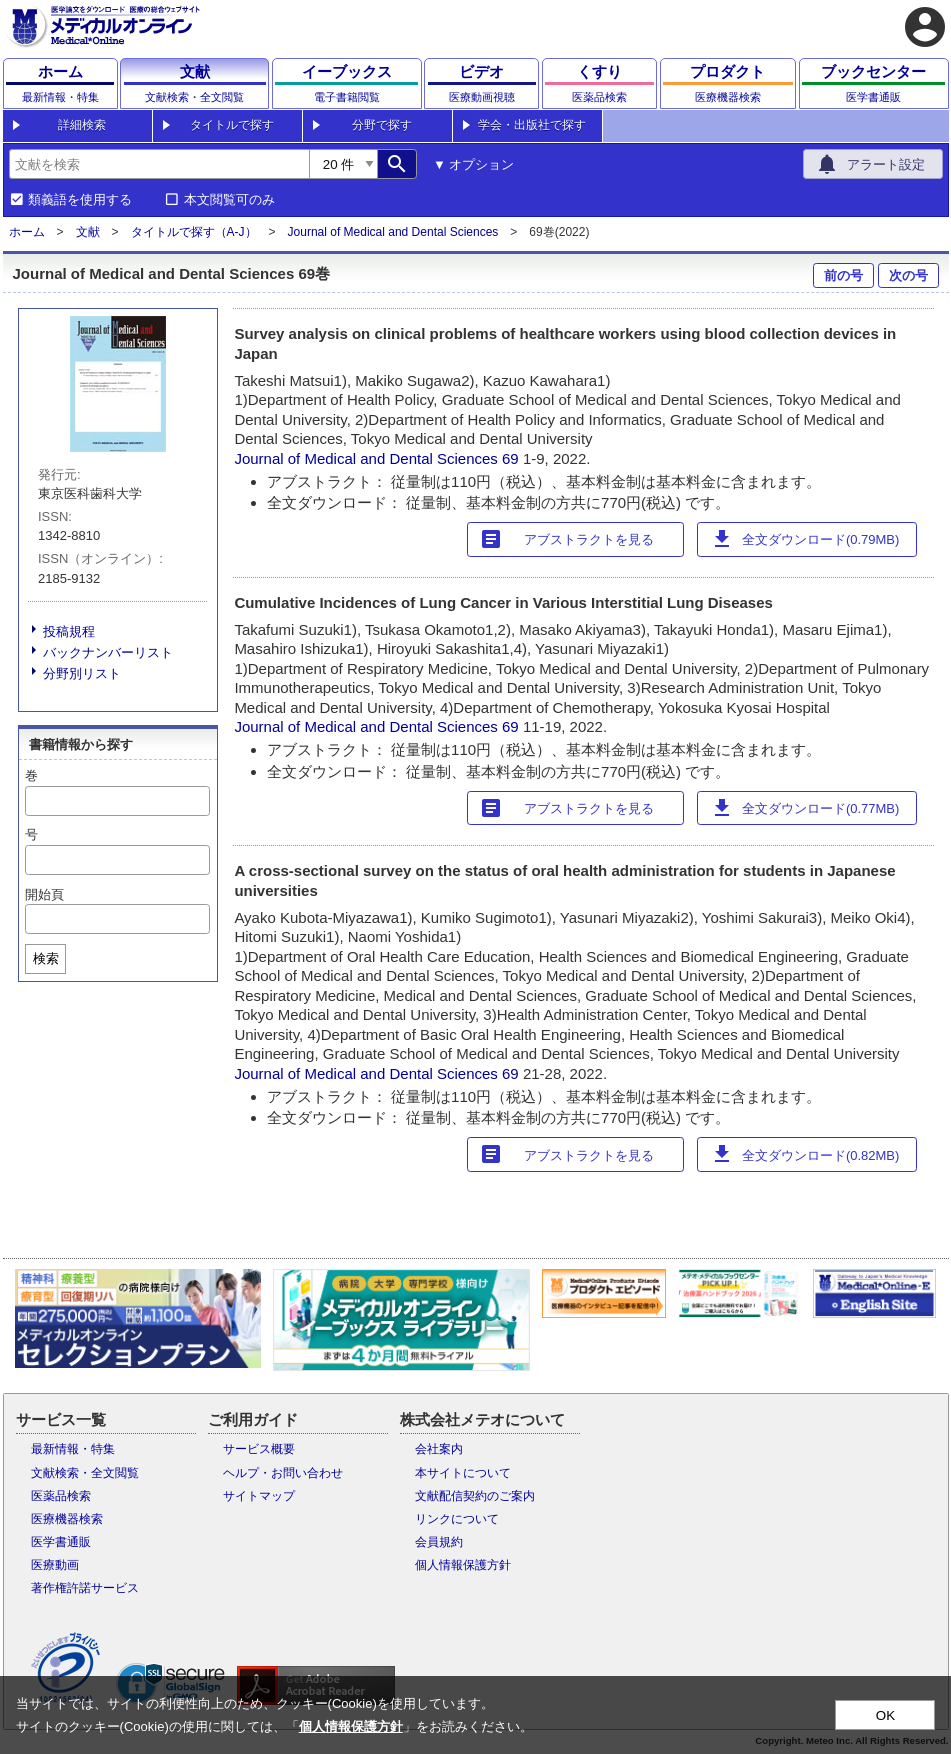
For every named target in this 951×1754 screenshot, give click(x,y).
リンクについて (457, 1519)
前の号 (843, 275)
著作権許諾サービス (85, 1588)
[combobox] (159, 164)
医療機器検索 (67, 1519)
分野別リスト (82, 673)
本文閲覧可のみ (229, 200)
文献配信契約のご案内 (475, 1496)
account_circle (925, 27)
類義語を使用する (80, 200)
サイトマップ (259, 1496)
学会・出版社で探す (532, 125)
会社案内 (439, 1449)
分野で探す (382, 125)
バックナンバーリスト (108, 652)
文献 (88, 232)
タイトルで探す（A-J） (194, 232)
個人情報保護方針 (463, 1565)
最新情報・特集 (73, 1449)
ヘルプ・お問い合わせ (283, 1473)
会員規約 (439, 1542)
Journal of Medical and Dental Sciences (393, 232)
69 (512, 458)
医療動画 (55, 1565)
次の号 (908, 275)
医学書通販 (61, 1542)
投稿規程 (69, 631)
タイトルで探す (232, 125)
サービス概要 (259, 1449)
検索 (46, 958)
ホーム (27, 232)
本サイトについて (463, 1473)
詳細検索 (82, 125)
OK (885, 1715)
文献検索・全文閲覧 (85, 1473)
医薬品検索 (61, 1496)
